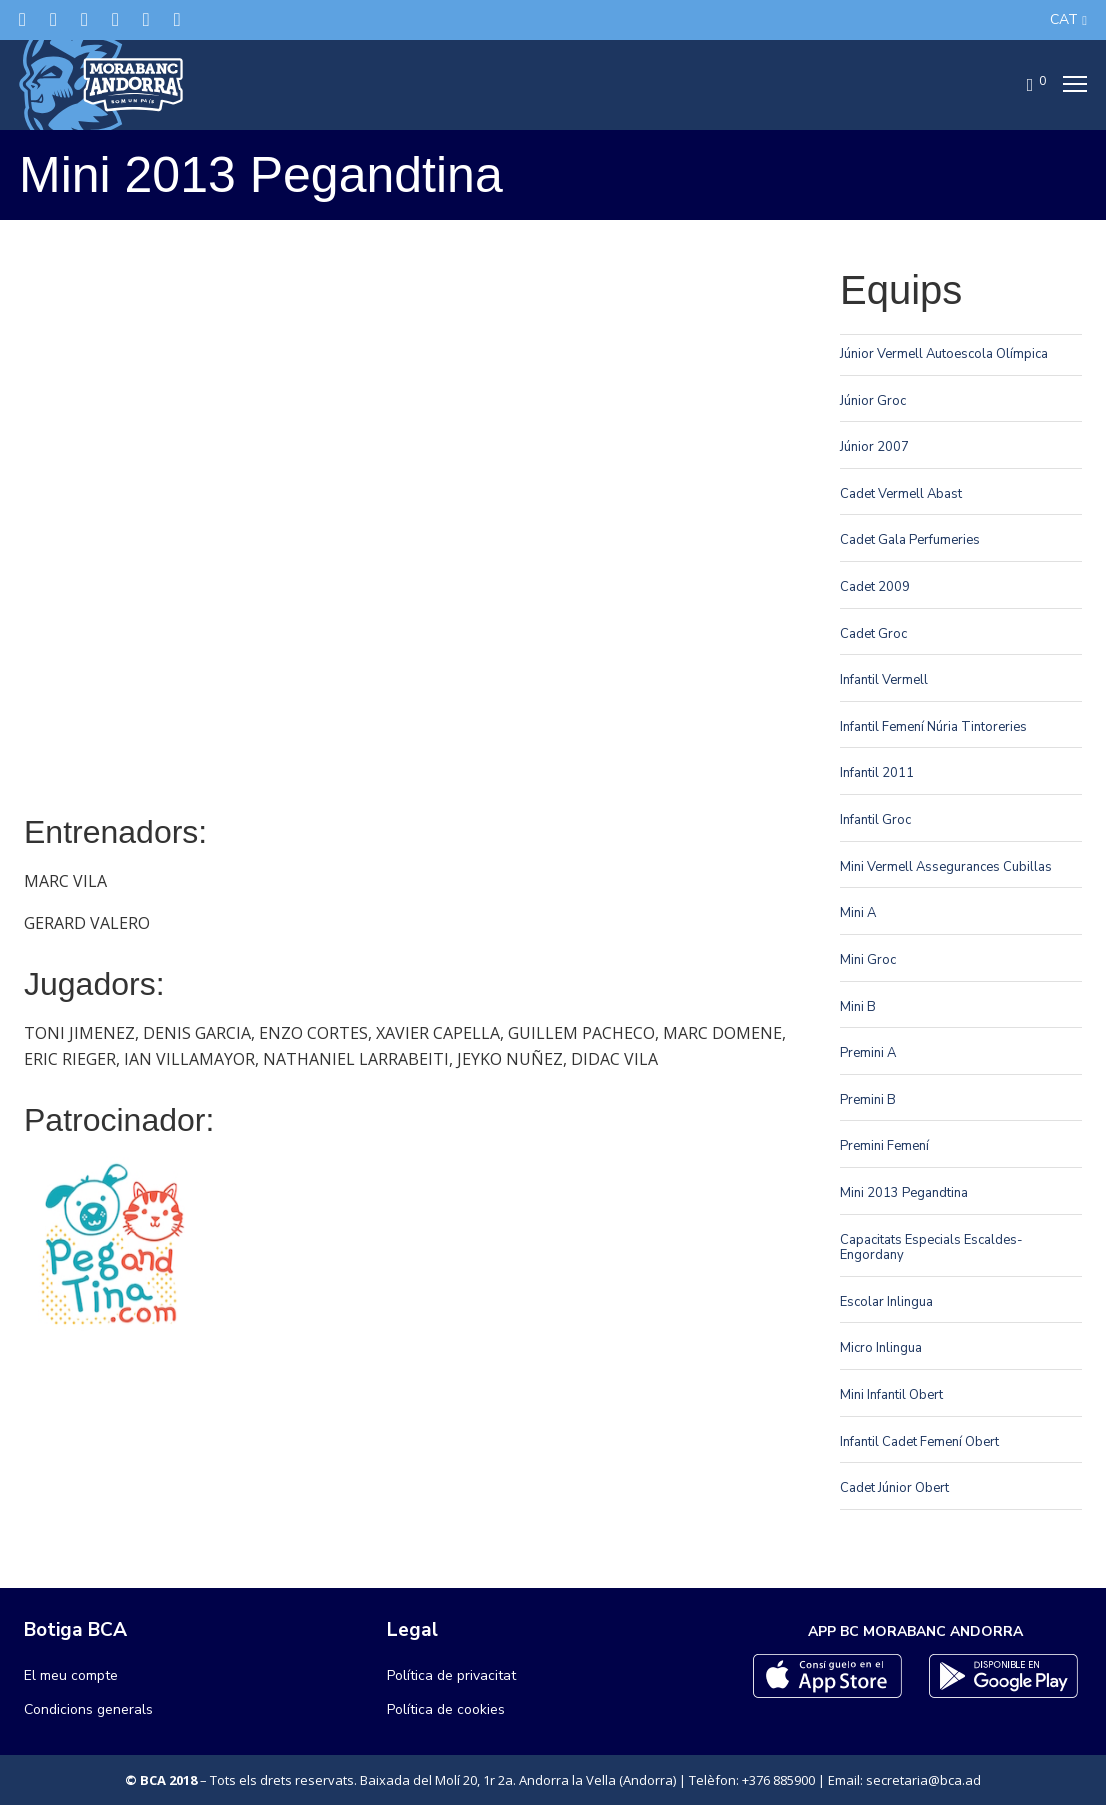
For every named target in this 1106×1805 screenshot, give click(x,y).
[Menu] (1069, 85)
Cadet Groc (873, 634)
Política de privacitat (451, 1675)
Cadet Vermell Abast (901, 494)
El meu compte (71, 1675)
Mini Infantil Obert (891, 1395)
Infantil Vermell (884, 680)
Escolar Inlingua (886, 1302)
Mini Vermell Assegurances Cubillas (946, 867)
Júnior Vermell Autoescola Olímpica (944, 354)
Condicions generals (88, 1709)
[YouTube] (177, 19)
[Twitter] (22, 19)
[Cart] (1024, 85)
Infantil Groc (875, 820)
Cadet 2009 (875, 587)
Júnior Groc (873, 401)
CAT (1064, 19)
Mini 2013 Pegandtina (904, 1193)
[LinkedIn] (115, 19)
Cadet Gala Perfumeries (910, 540)
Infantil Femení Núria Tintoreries (933, 727)
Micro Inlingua (881, 1348)
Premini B (868, 1100)
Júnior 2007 (874, 447)
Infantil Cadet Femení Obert (919, 1442)
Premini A (868, 1053)
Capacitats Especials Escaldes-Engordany (931, 1248)
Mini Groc (868, 960)
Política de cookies (446, 1709)
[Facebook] (53, 19)
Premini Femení (884, 1146)
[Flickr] (146, 19)
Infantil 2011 (877, 773)
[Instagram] (84, 19)
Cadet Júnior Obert (894, 1488)
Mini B (858, 1007)
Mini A (858, 913)
